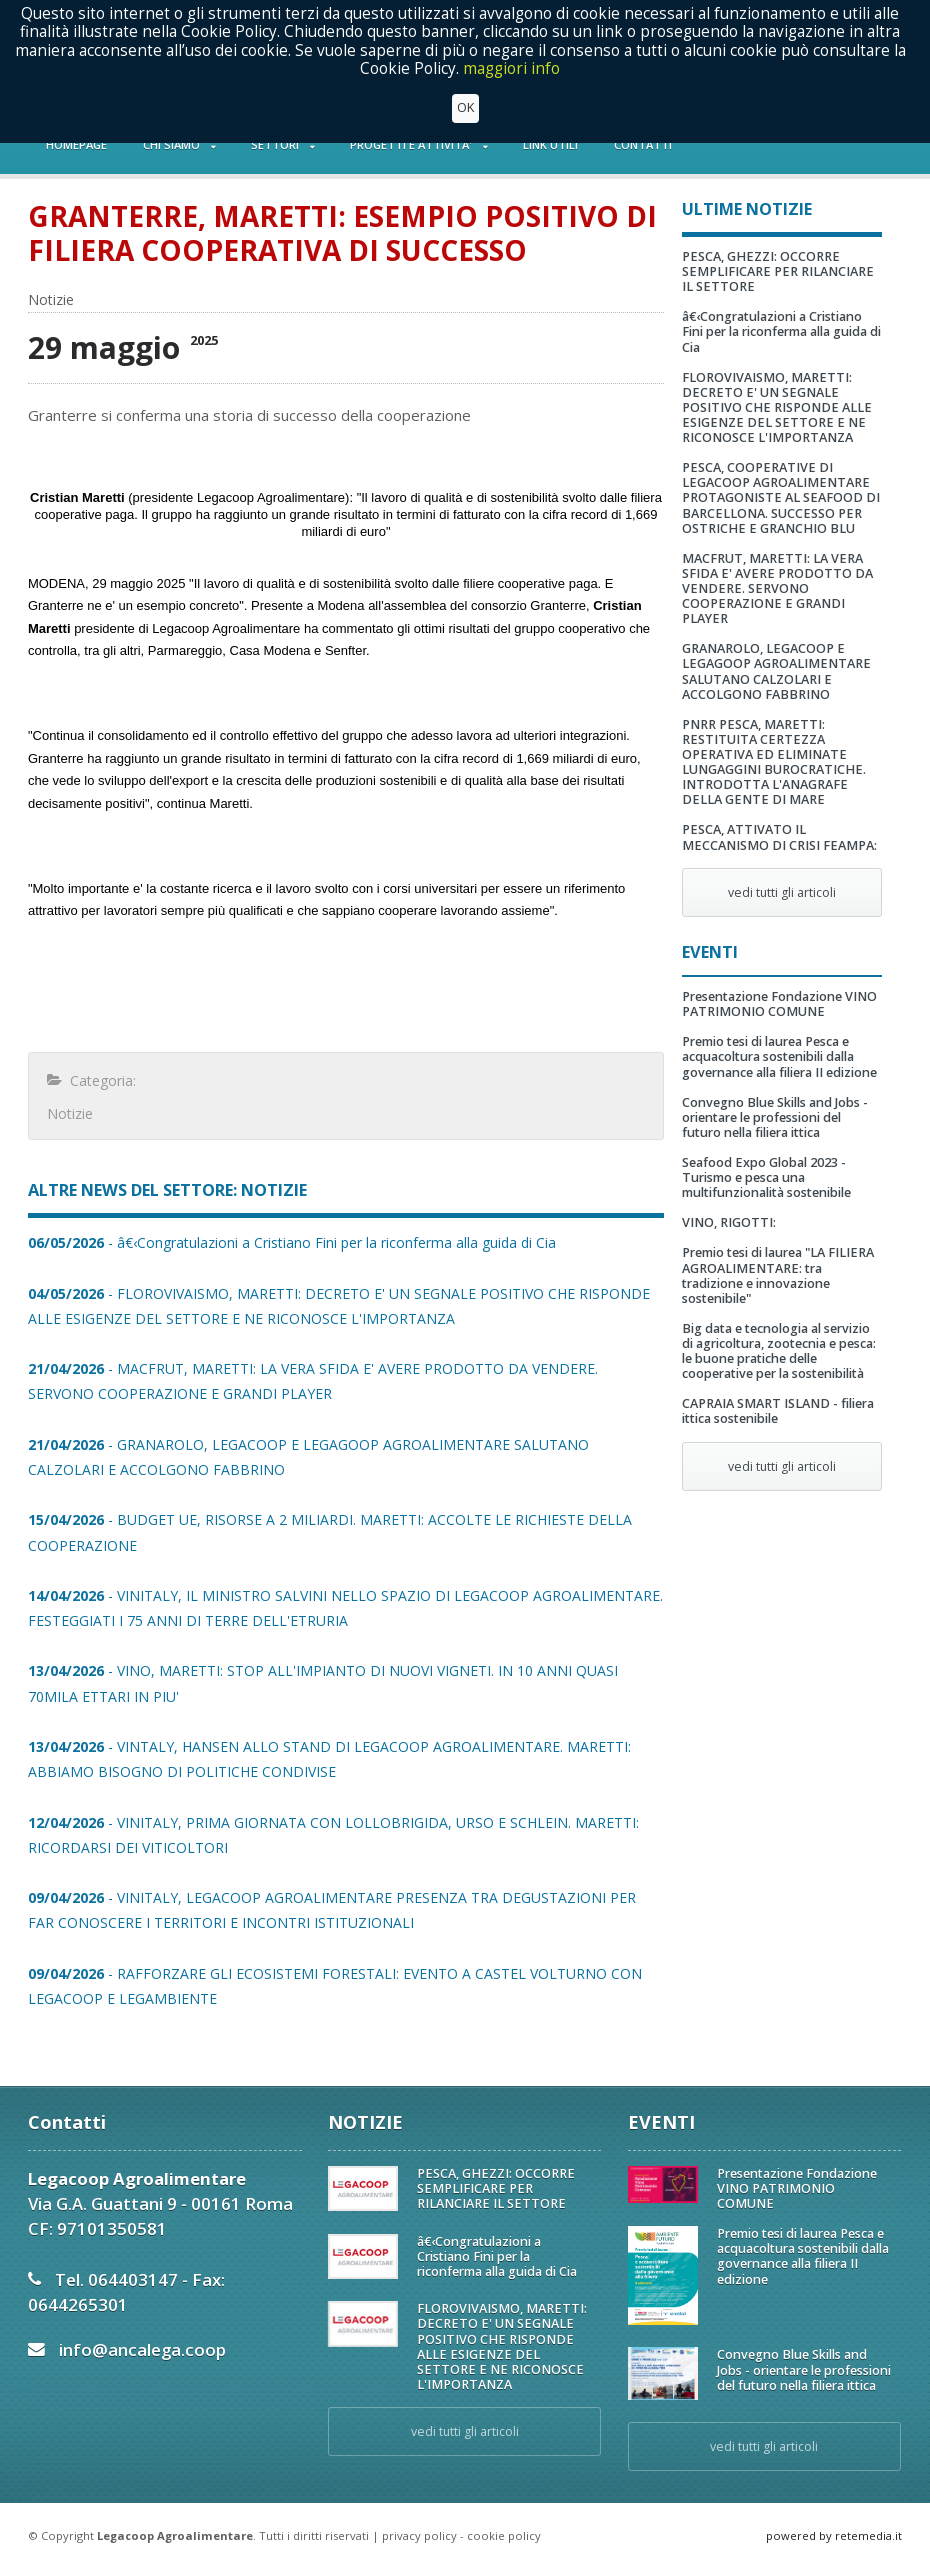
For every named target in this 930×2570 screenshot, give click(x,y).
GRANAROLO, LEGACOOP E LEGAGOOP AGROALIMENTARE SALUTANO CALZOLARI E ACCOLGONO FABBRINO (776, 671)
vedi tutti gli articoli (782, 892)
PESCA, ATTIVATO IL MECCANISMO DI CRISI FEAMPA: (779, 837)
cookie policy (504, 2535)
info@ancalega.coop (142, 2349)
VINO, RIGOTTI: (729, 1222)
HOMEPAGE (76, 144)
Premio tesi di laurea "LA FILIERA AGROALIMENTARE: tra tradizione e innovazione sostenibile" (778, 1275)
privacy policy (419, 2535)
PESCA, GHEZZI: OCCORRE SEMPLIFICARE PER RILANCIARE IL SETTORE (778, 271)
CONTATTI (643, 144)
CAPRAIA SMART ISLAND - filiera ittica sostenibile (778, 1411)
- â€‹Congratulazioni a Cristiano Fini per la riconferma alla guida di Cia (292, 1242)
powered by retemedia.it (834, 2535)
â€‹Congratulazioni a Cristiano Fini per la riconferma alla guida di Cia (781, 331)
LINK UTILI (550, 144)
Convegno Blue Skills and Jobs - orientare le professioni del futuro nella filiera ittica (775, 1117)
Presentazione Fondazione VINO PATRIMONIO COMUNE (779, 1004)
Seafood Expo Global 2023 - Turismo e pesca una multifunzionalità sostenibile (766, 1177)
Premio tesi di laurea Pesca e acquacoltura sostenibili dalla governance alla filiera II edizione (779, 1056)
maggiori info (511, 68)
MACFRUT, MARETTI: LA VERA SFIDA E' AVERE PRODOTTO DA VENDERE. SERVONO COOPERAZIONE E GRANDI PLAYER (777, 588)
